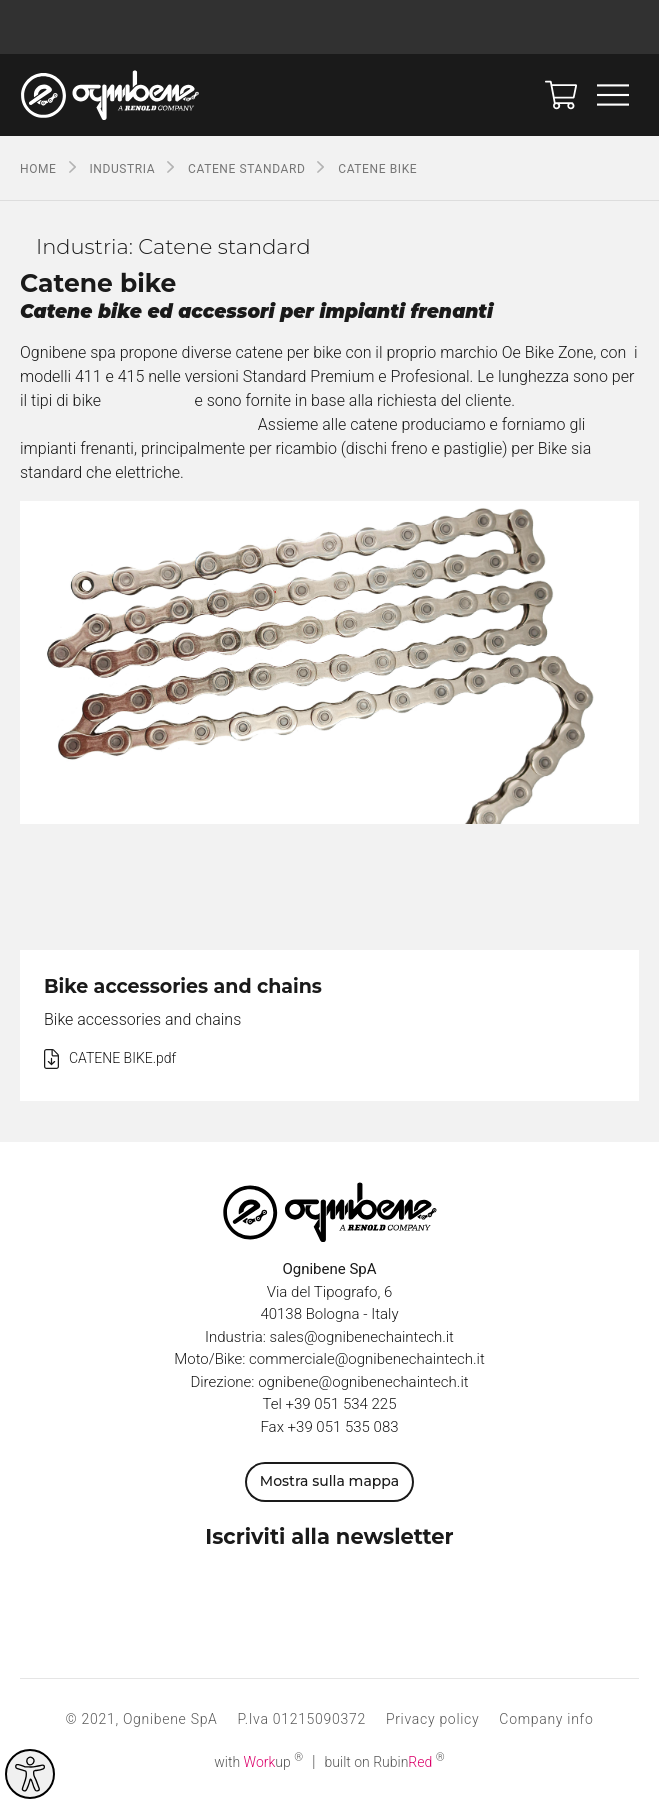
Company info (546, 1719)
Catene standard (246, 169)
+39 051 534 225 (341, 1404)
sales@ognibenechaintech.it (362, 1337)
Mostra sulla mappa (329, 1481)
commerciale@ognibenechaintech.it (367, 1359)
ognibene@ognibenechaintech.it (363, 1382)
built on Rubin (385, 1762)
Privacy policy (432, 1719)
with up (258, 1762)
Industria (122, 169)
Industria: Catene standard (173, 246)
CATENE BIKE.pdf (122, 1058)
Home (38, 169)
